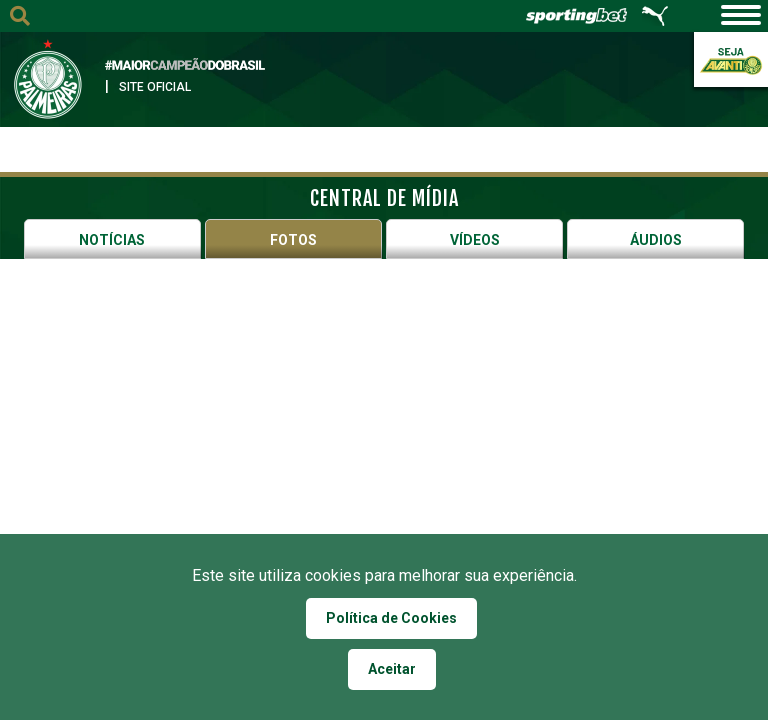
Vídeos (475, 240)
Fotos (293, 240)
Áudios (656, 240)
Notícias (112, 240)
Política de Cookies (391, 618)
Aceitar (392, 669)
